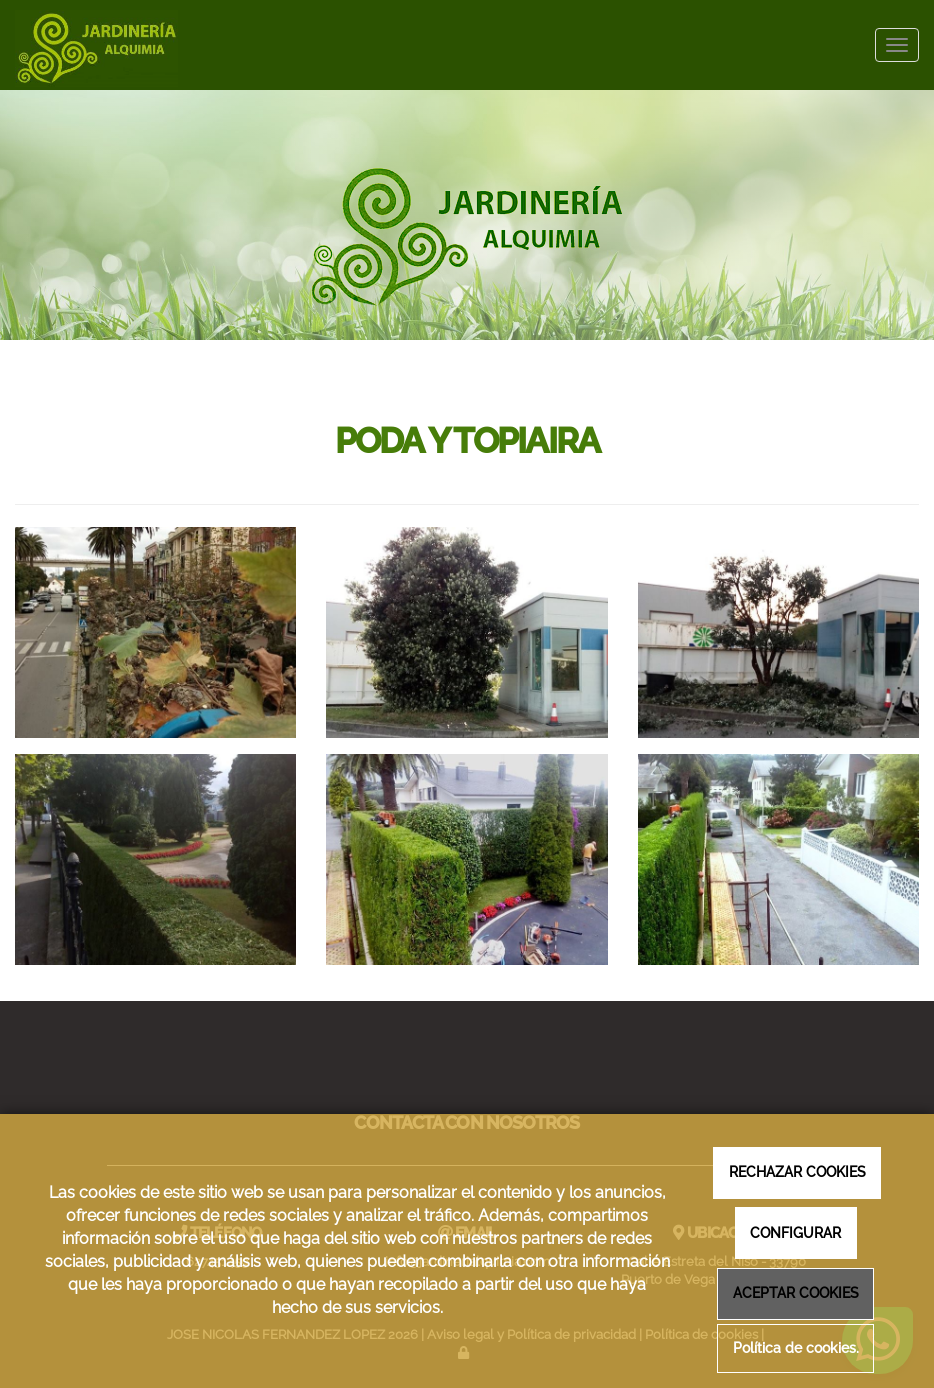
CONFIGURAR (795, 1232)
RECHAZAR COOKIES (797, 1171)
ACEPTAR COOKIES (796, 1292)
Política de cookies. (796, 1348)
